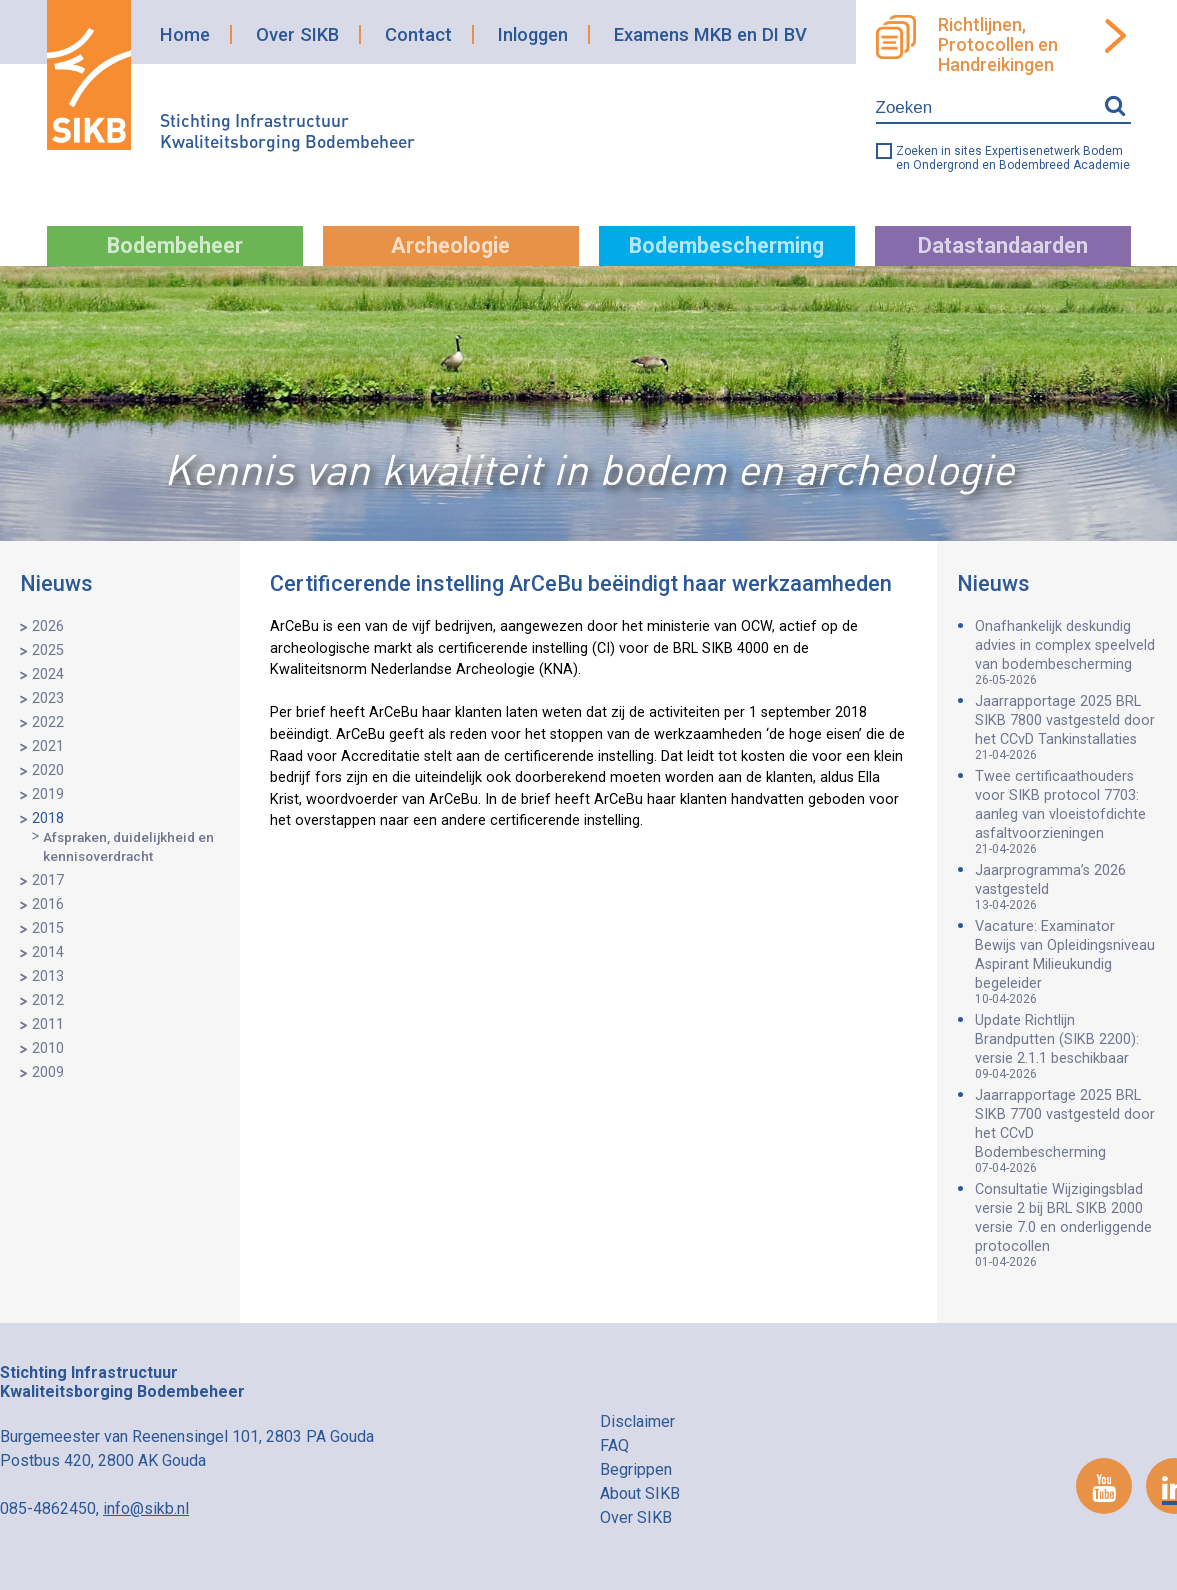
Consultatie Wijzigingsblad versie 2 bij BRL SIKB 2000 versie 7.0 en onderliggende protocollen (1066, 1225)
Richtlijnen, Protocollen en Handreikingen (998, 45)
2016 (48, 904)
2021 (48, 746)
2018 (48, 818)
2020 (48, 770)
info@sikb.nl (146, 1508)
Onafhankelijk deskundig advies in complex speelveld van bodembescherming (1066, 652)
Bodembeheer (175, 245)
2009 (48, 1072)
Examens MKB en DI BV (710, 34)
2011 (48, 1024)
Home (185, 34)
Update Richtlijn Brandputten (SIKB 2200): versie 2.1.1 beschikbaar (1066, 1046)
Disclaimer (637, 1421)
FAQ (614, 1445)
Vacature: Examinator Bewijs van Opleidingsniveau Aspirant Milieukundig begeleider (1066, 962)
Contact (418, 34)
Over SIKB (297, 34)
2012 (48, 1000)
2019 (48, 794)
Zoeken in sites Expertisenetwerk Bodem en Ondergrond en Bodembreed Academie (1013, 158)
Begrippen (636, 1469)
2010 (48, 1048)
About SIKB (640, 1493)
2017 (48, 880)
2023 (48, 698)
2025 (48, 650)
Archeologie (450, 245)
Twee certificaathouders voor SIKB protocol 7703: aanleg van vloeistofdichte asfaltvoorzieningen (1066, 812)
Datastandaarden (1003, 245)
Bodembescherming (726, 245)
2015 (48, 928)
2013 (48, 976)
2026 (48, 626)
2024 (48, 674)
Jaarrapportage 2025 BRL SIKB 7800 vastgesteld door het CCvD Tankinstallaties (1066, 727)
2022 (48, 722)
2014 (48, 952)
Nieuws (56, 583)
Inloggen (533, 34)
